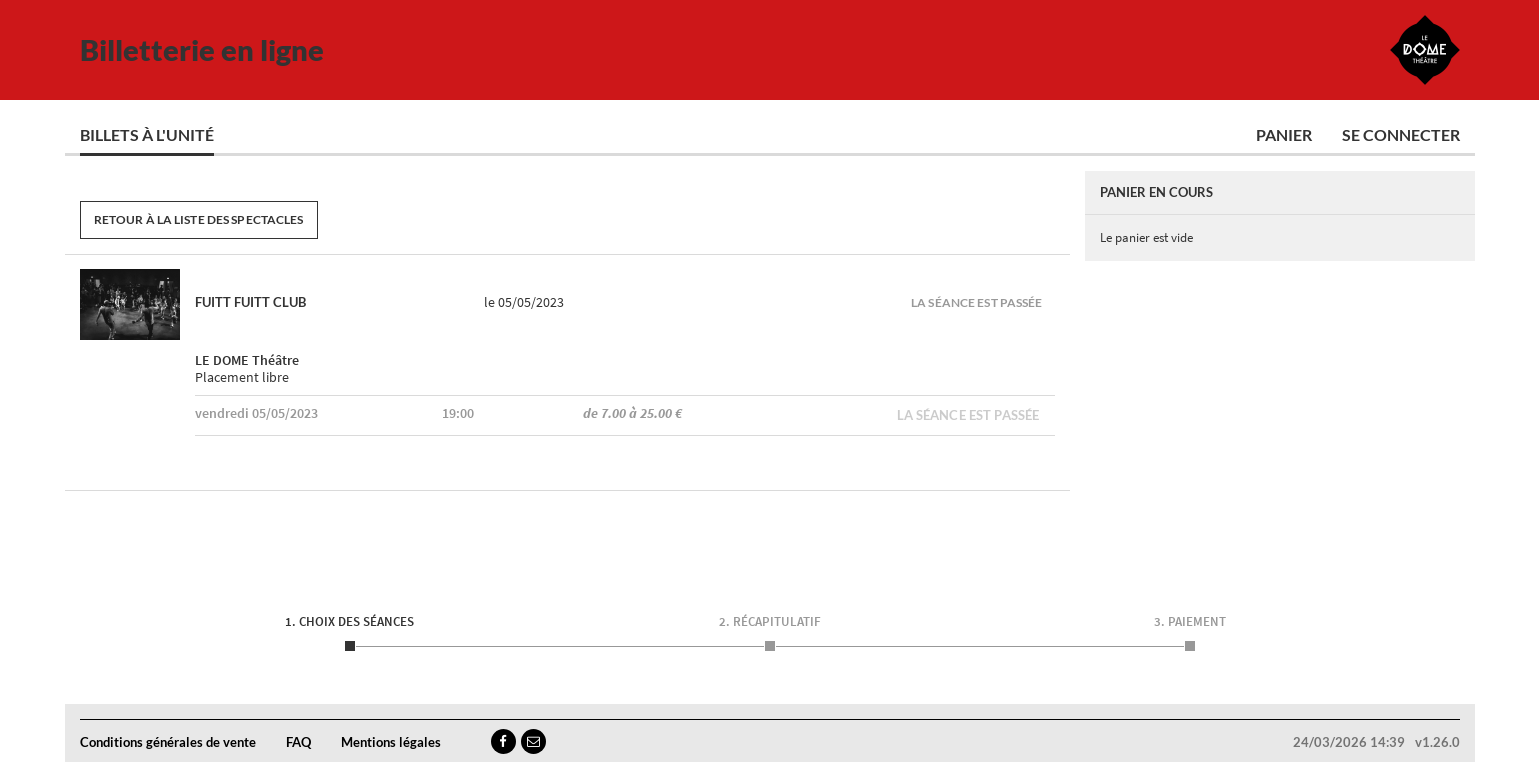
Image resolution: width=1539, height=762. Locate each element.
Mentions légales (391, 742)
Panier (1284, 134)
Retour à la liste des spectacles (199, 219)
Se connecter (1401, 134)
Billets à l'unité (147, 134)
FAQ (298, 742)
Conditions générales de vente (168, 742)
